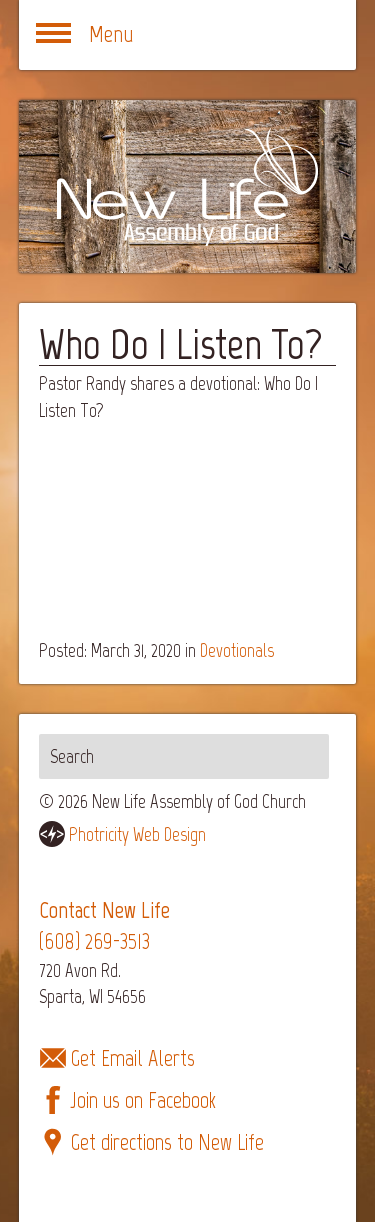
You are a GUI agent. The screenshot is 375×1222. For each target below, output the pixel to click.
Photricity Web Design (137, 834)
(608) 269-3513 (94, 941)
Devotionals (237, 650)
